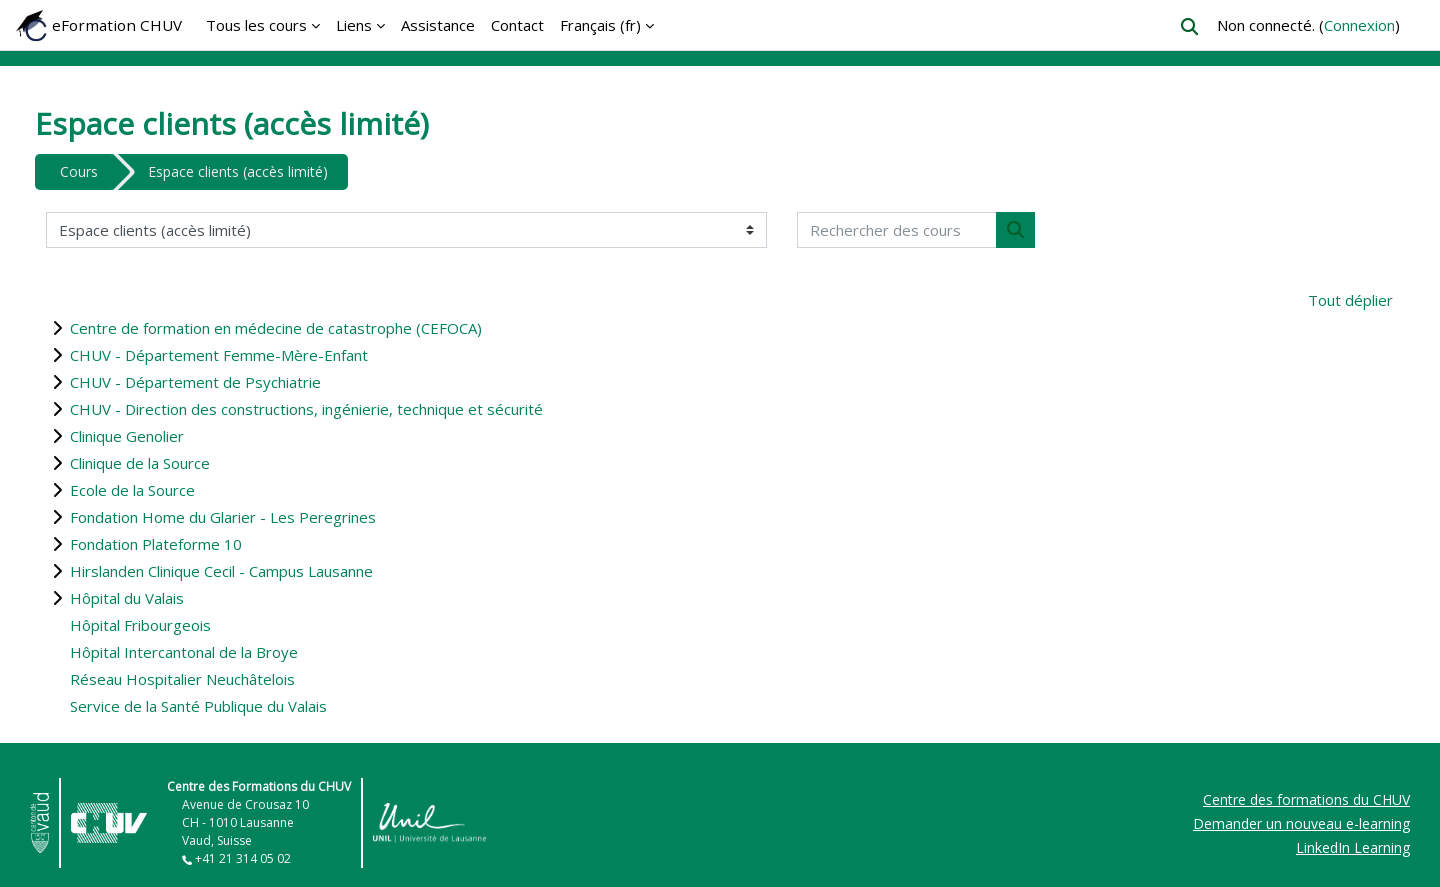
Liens (354, 25)
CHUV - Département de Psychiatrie (195, 382)
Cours (79, 171)
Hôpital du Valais (127, 598)
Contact (517, 25)
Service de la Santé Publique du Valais (198, 706)
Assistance (438, 25)
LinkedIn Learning (1353, 847)
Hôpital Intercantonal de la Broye (184, 652)
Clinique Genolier (127, 436)
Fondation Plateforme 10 (156, 544)
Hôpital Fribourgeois (140, 625)
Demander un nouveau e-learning (1301, 823)
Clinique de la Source (140, 463)
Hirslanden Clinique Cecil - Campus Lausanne (221, 571)
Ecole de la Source (132, 490)
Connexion (1359, 25)
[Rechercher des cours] (897, 230)
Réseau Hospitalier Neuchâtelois (182, 679)
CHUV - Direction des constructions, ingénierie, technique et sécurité (306, 409)
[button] (1189, 26)
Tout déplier (1350, 300)
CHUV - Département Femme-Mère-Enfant (219, 355)
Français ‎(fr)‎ (600, 25)
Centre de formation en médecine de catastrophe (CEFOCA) (276, 328)
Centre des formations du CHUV (1306, 799)
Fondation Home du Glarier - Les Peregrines (223, 517)
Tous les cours (256, 25)
